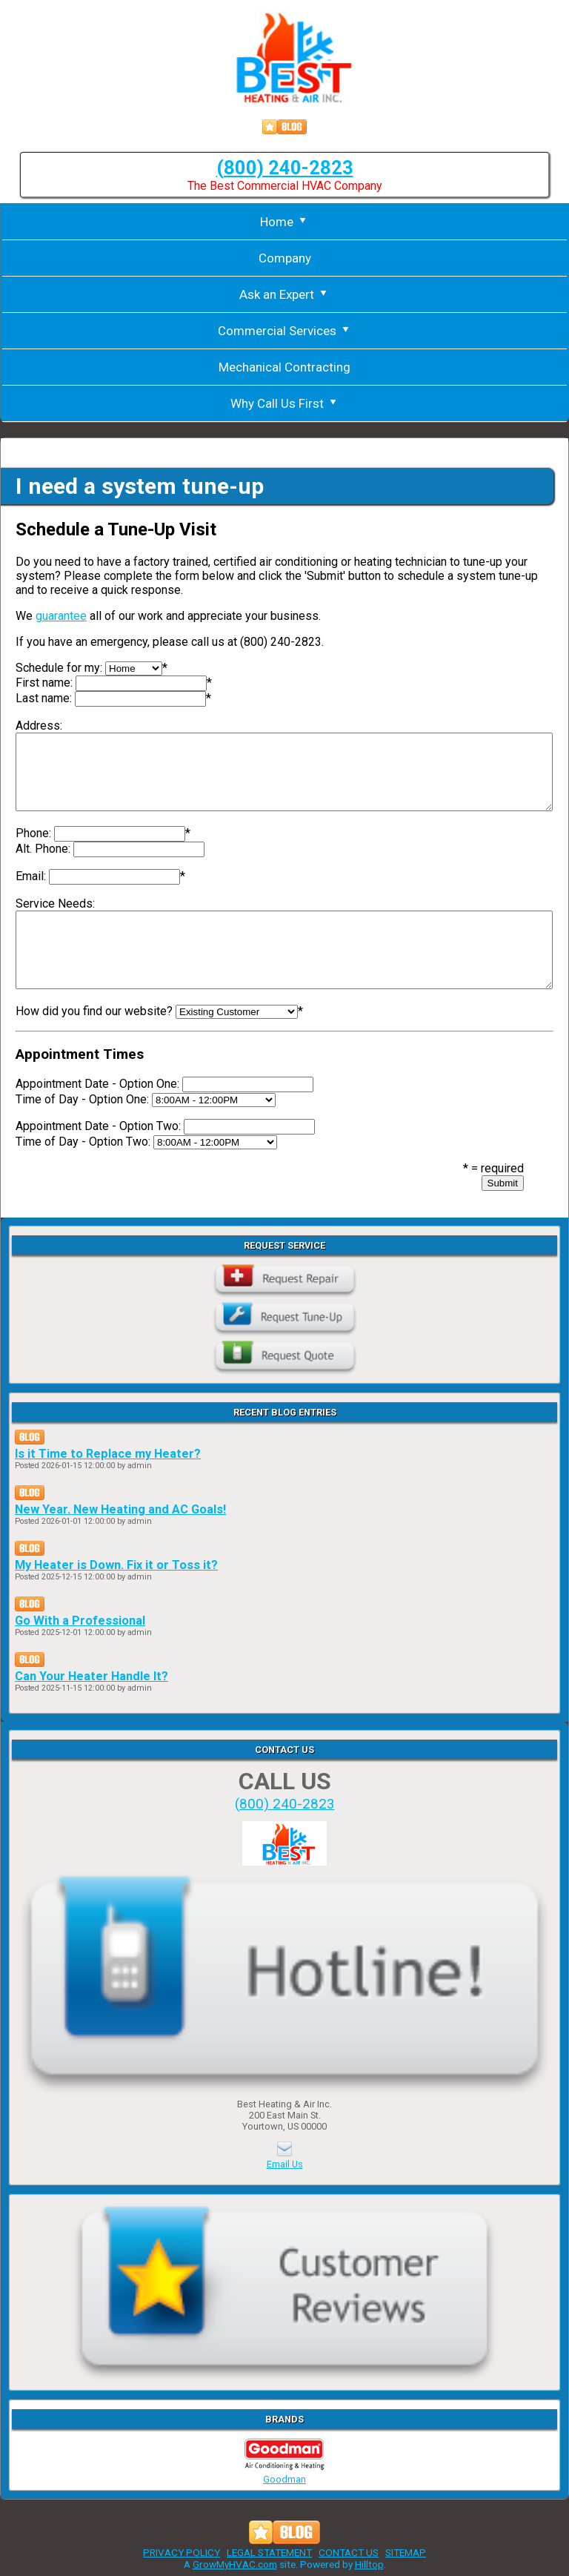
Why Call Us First (284, 403)
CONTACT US (349, 2552)
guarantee (61, 616)
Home (284, 221)
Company (285, 258)
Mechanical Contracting (284, 367)
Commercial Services (285, 330)
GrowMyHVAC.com (235, 2564)
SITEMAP (405, 2552)
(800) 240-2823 (284, 167)
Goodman (284, 2474)
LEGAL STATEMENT (269, 2552)
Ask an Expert (284, 294)
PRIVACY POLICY (181, 2552)
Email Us (285, 2164)
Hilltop (369, 2564)
